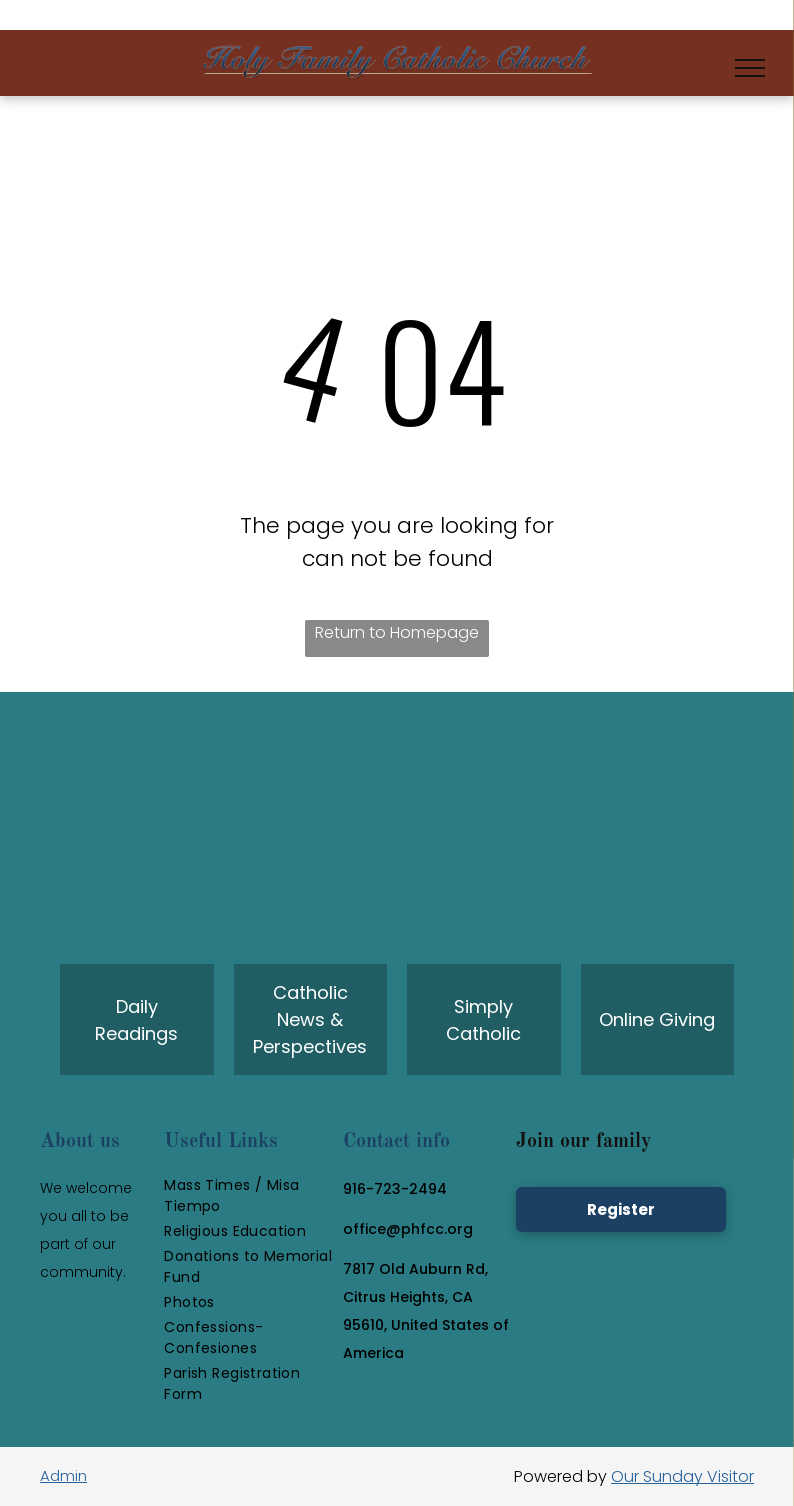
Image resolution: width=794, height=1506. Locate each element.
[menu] (750, 68)
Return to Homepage (397, 632)
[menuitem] (248, 1196)
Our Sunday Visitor (682, 1476)
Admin (63, 1475)
